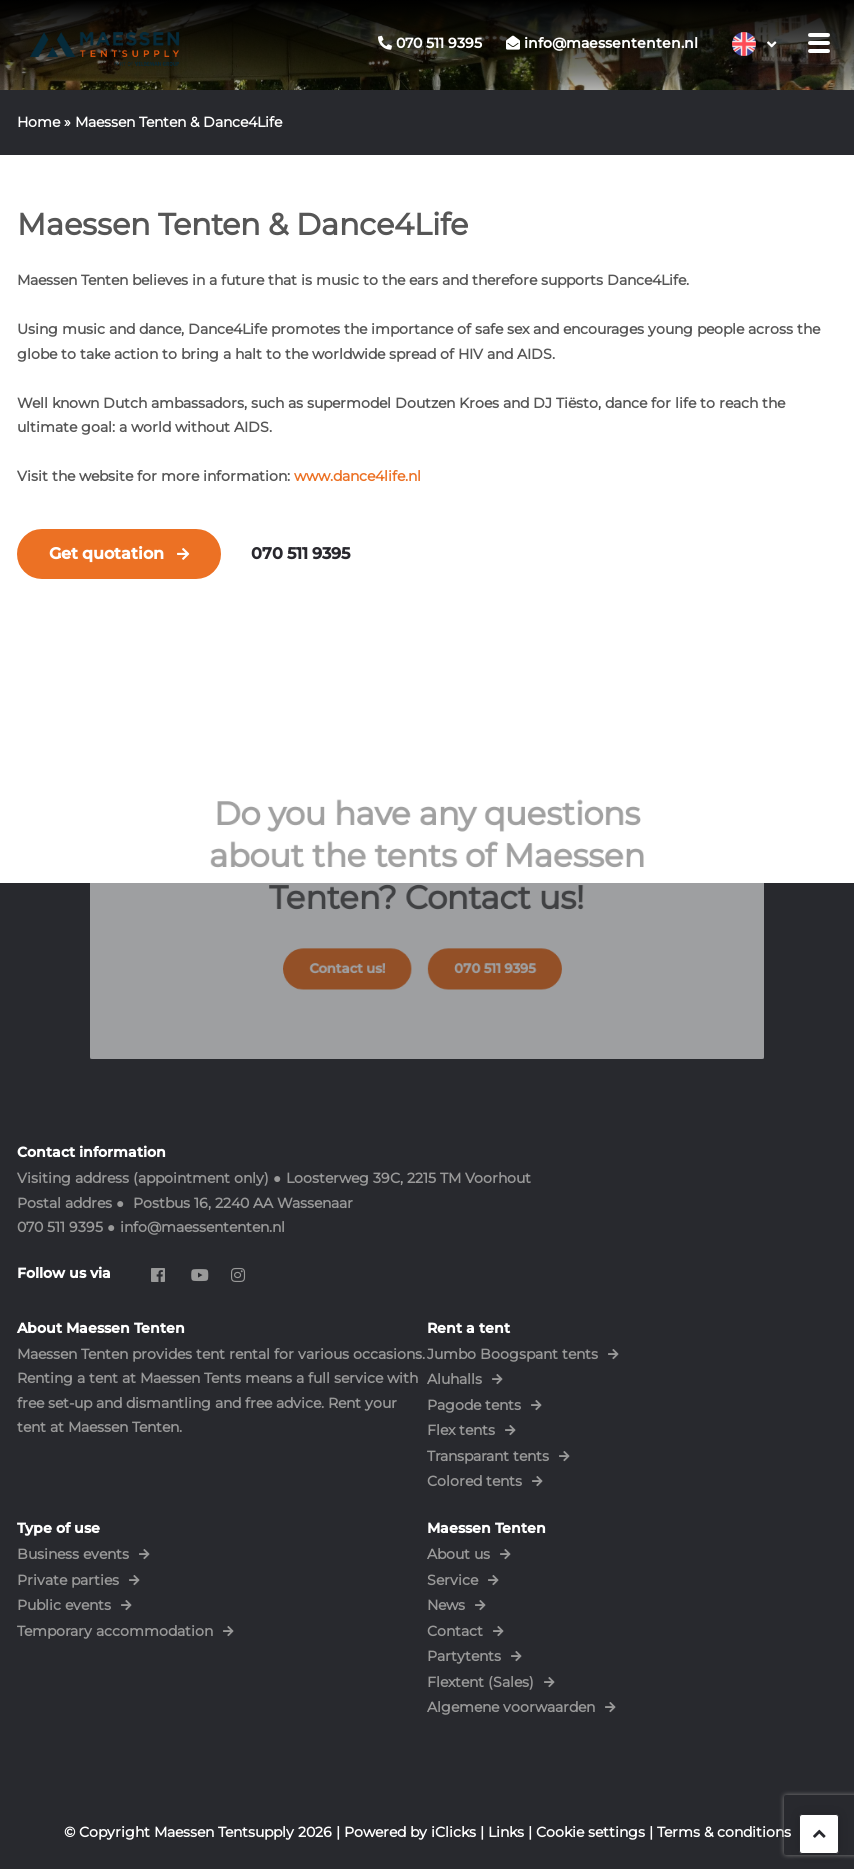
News (446, 1605)
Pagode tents (474, 1405)
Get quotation (106, 553)
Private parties (68, 1580)
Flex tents (461, 1430)
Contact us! (360, 958)
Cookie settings (590, 1832)
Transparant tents (488, 1456)
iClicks (453, 1832)
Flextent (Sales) (480, 1682)
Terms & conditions (724, 1832)
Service (452, 1580)
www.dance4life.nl (357, 476)
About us (458, 1554)
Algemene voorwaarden (511, 1707)
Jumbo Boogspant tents (512, 1354)
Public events (64, 1605)
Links (506, 1832)
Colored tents (474, 1481)
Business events (73, 1554)
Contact (455, 1631)
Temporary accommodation (115, 1631)
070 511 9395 (300, 553)
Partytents (464, 1656)
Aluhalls (454, 1379)
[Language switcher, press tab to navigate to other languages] (754, 44)
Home (38, 122)
